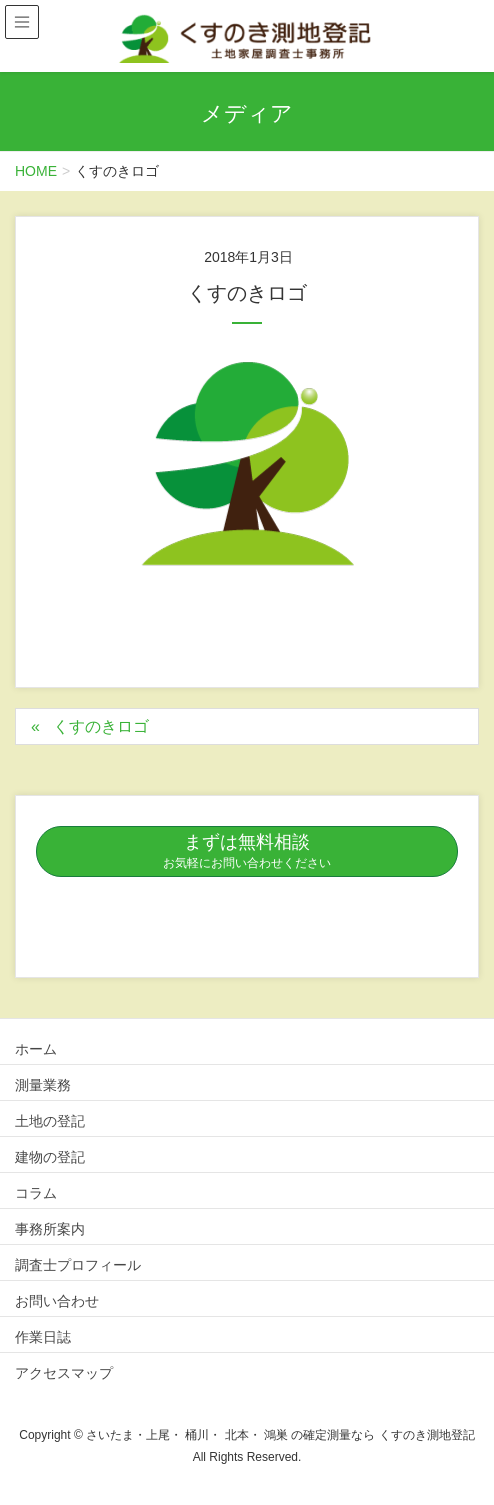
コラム (36, 1193)
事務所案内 (50, 1229)
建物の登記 (50, 1157)
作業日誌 (43, 1337)
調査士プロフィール (78, 1265)
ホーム (36, 1049)
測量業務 (43, 1085)
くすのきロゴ (101, 726)
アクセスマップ (64, 1373)
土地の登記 (50, 1121)
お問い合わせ (57, 1301)
